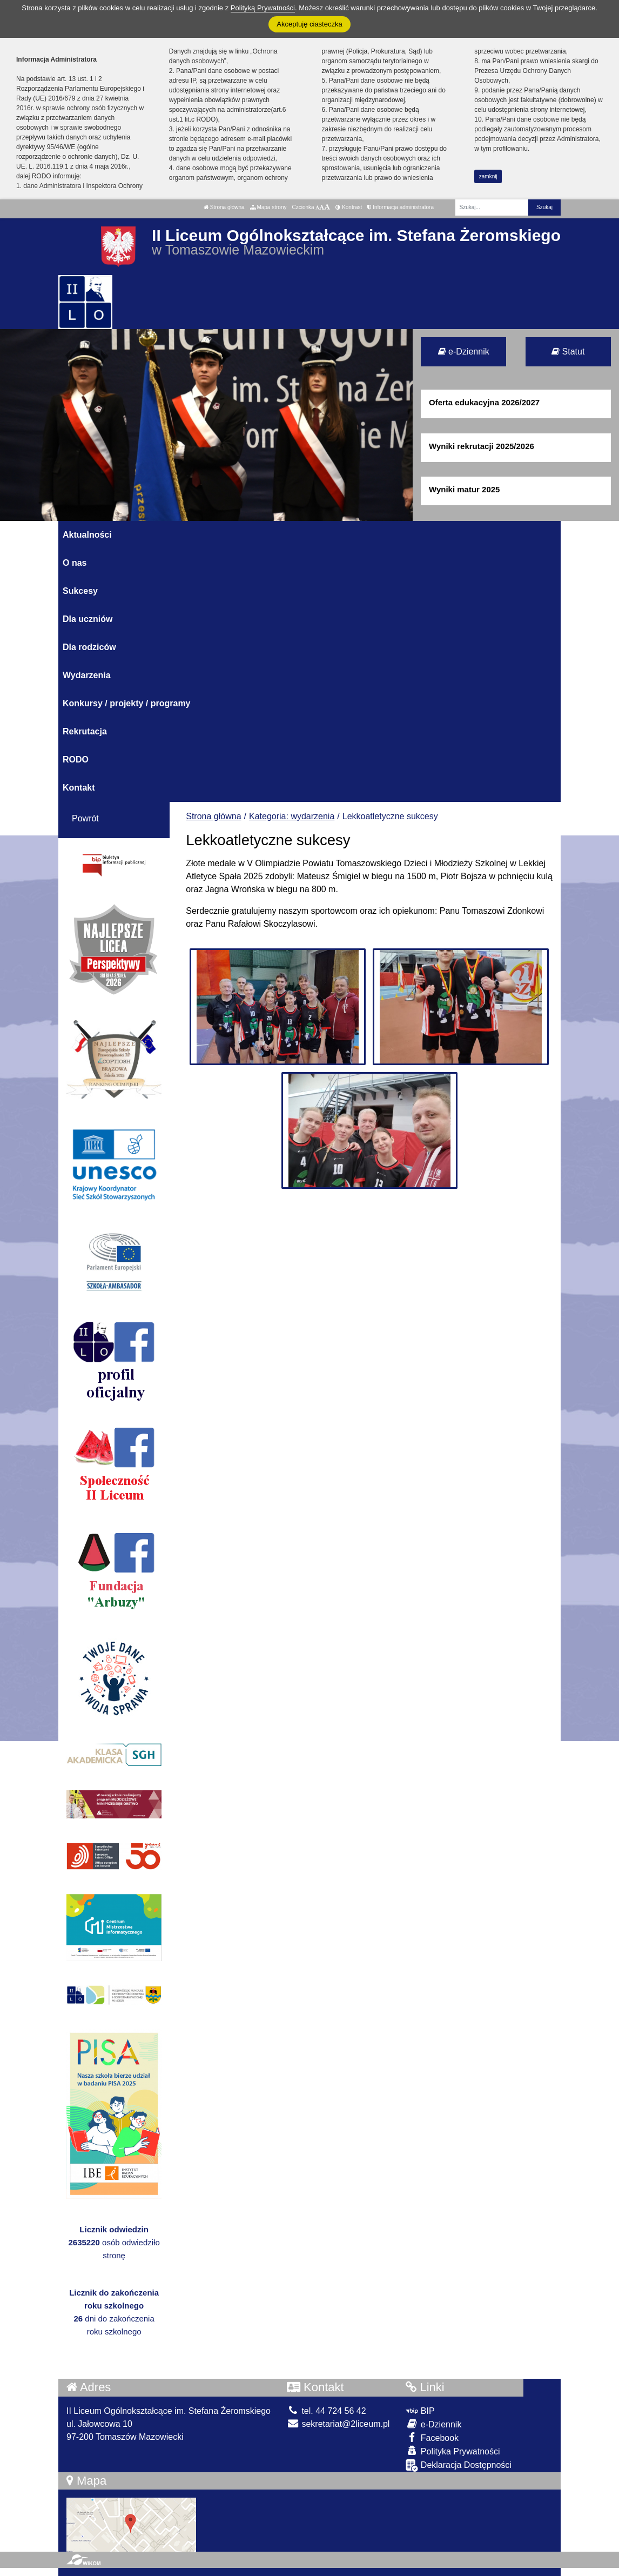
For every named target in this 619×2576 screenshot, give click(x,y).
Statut (567, 351)
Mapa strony (268, 207)
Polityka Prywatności (453, 2451)
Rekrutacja (85, 731)
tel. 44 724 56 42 (326, 2411)
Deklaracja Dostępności (459, 2465)
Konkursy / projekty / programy (127, 703)
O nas (74, 562)
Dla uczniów (87, 619)
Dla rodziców (89, 647)
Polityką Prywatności (263, 8)
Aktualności (87, 534)
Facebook (432, 2437)
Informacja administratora (400, 207)
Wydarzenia (87, 675)
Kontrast (348, 207)
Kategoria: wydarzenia (291, 816)
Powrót (85, 818)
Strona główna (224, 207)
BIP (420, 2411)
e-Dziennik (463, 351)
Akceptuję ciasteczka (309, 24)
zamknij (488, 176)
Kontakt (79, 787)
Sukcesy (80, 591)
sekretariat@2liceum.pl (338, 2423)
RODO (76, 759)
